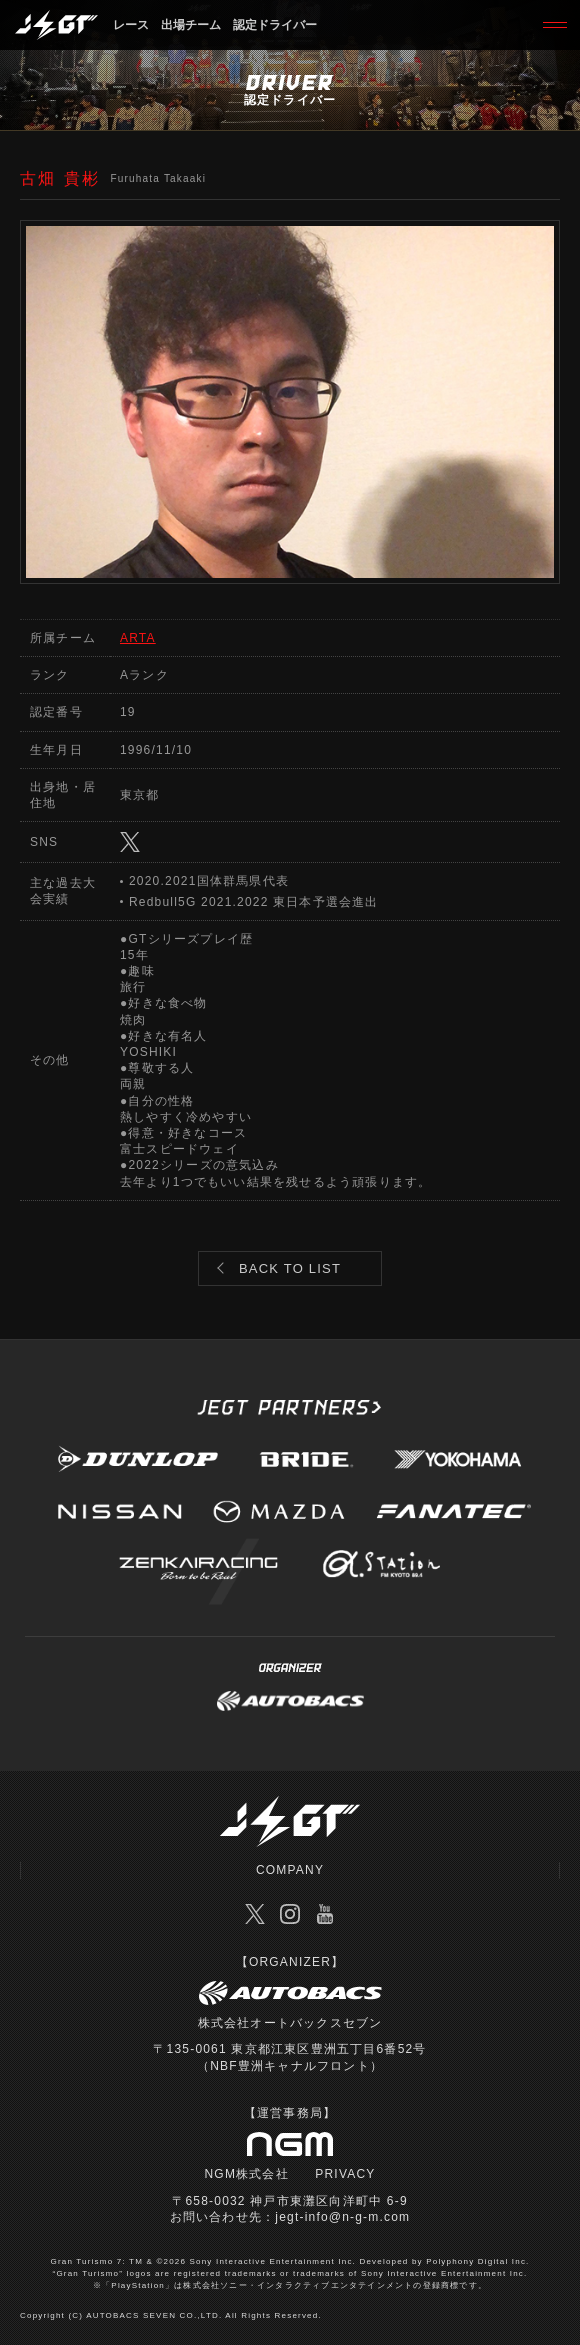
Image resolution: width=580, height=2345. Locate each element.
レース (131, 25)
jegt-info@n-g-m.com (342, 2217)
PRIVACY (345, 2174)
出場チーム (191, 25)
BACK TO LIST (290, 1268)
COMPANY (290, 1870)
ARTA (138, 638)
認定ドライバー (275, 25)
